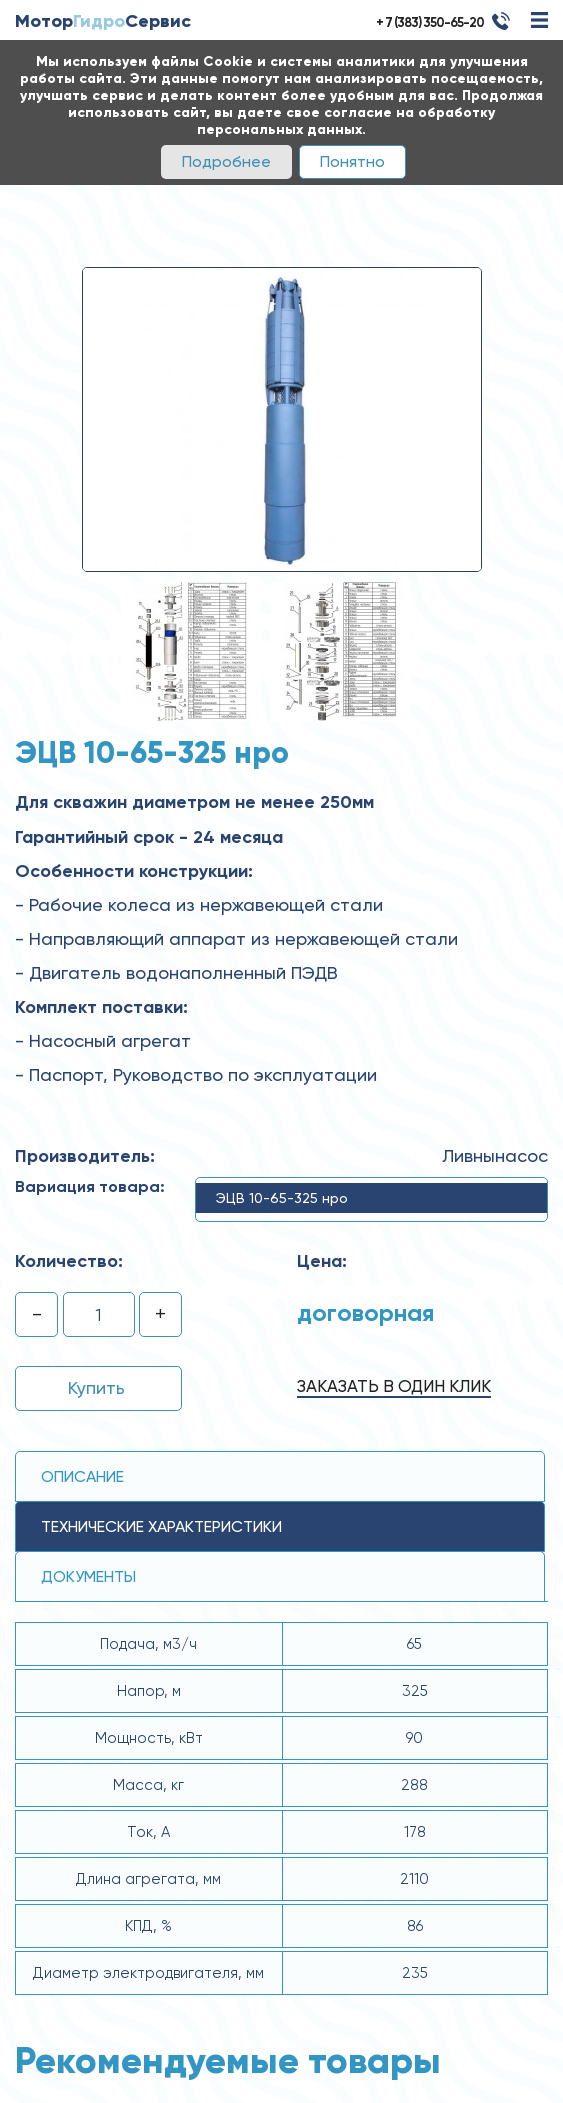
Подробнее (226, 161)
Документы (88, 1576)
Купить (96, 1387)
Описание (82, 1476)
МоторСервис (103, 21)
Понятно (352, 161)
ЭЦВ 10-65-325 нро (282, 1198)
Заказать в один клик (394, 1386)
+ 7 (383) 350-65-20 (430, 22)
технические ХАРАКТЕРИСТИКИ (161, 1526)
